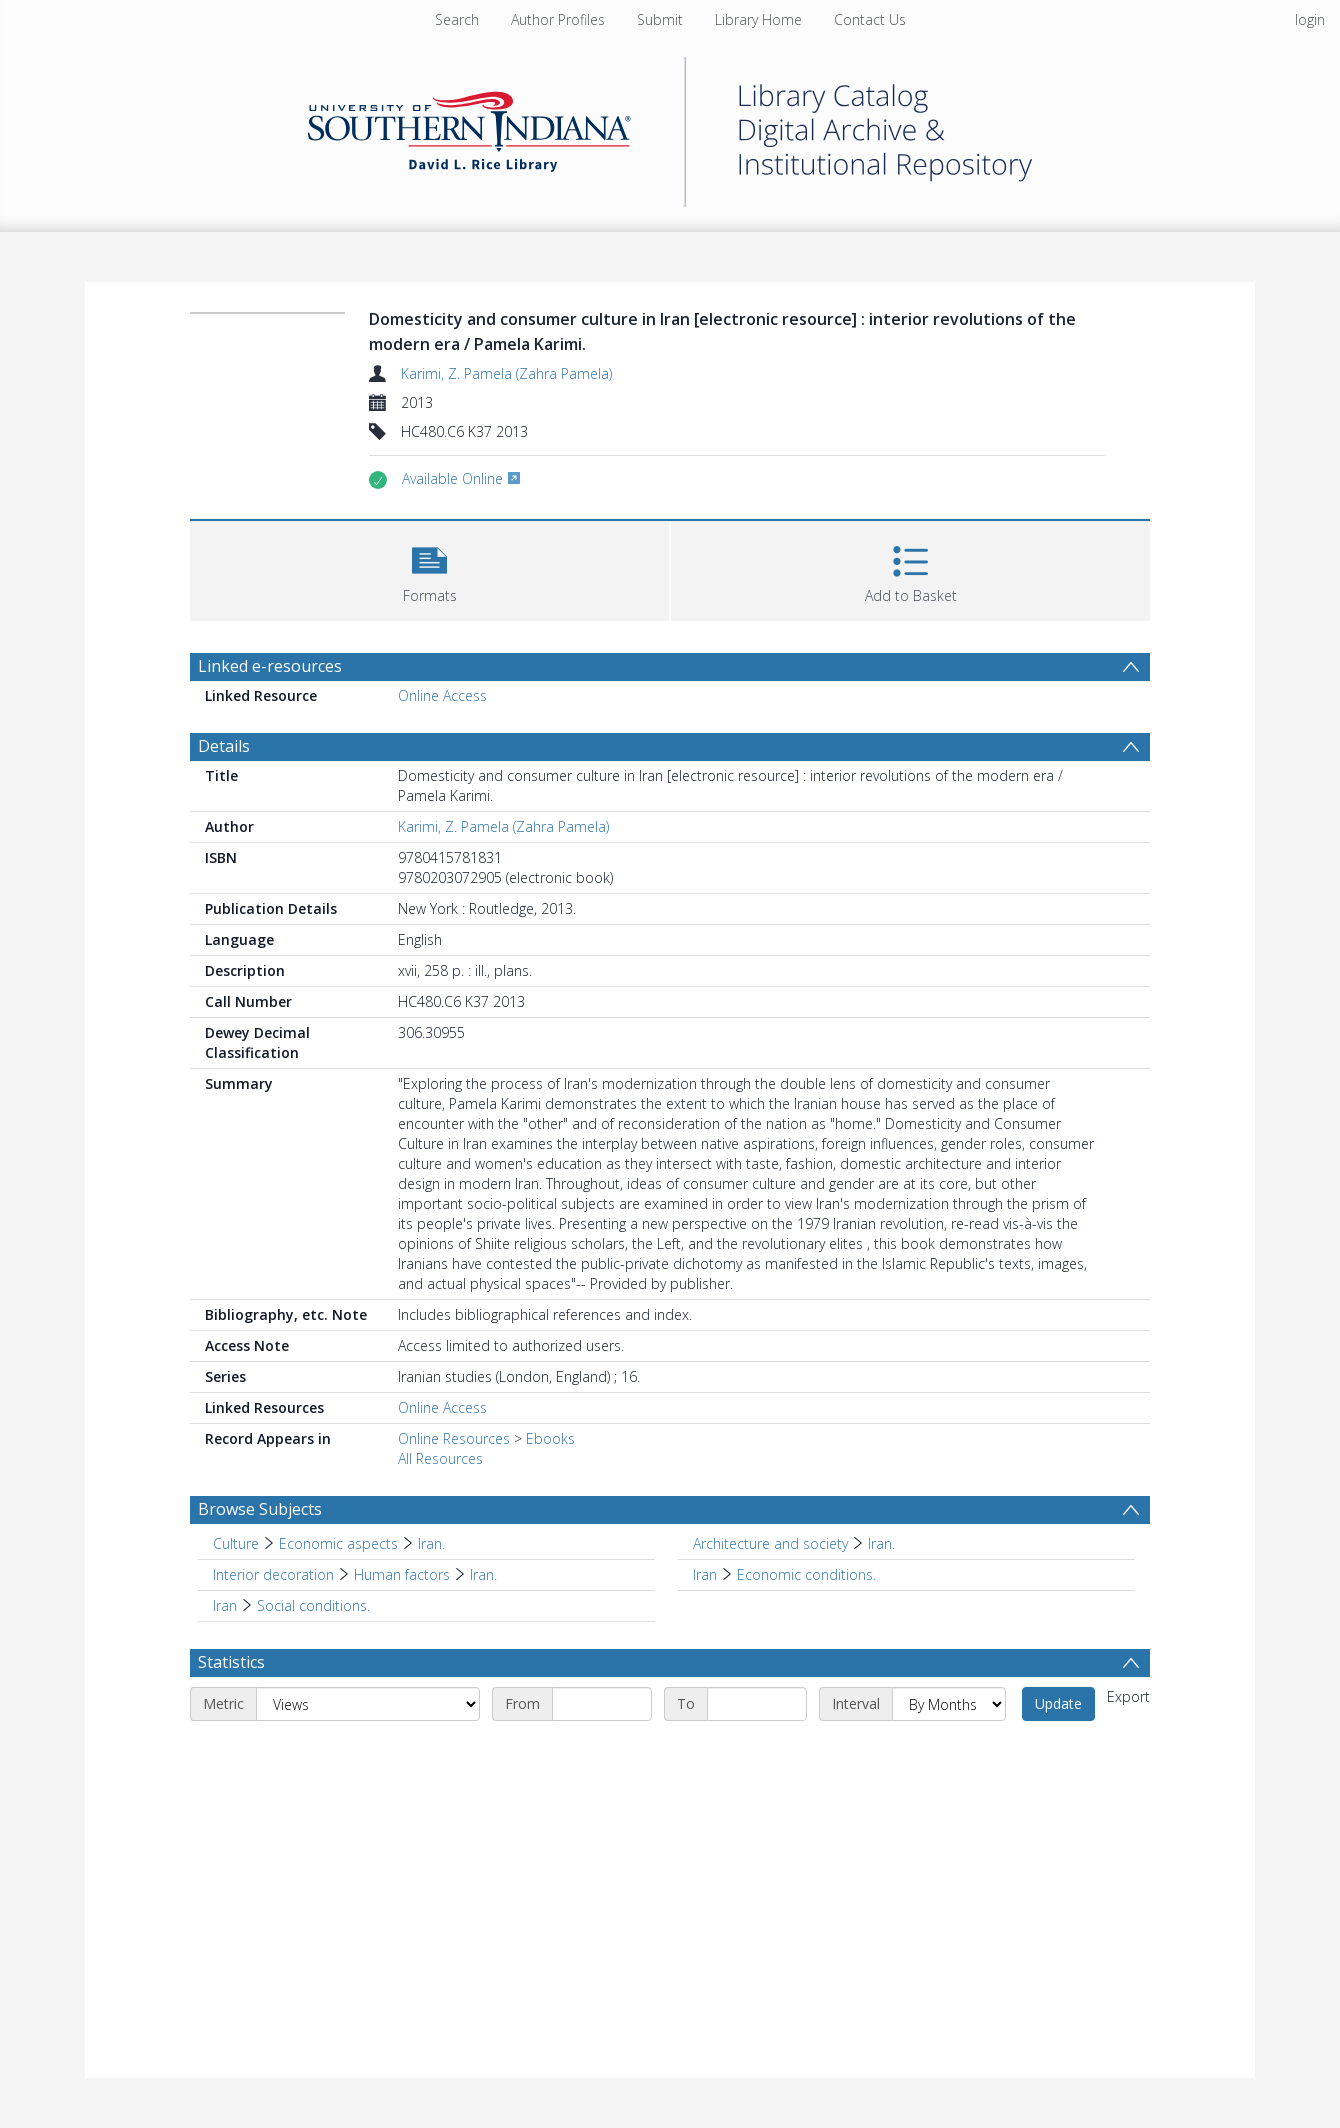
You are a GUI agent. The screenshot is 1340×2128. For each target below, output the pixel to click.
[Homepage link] (670, 126)
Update (1058, 1703)
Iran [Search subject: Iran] (705, 1574)
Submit (660, 19)
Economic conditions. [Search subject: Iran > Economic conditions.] (806, 1574)
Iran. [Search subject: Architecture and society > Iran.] (881, 1543)
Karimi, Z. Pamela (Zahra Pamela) (506, 373)
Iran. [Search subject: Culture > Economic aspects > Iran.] (431, 1543)
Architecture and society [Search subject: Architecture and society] (770, 1543)
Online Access (442, 695)
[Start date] (602, 1704)
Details (224, 746)
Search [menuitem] (457, 19)
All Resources (440, 1458)
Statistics (231, 1662)
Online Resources (454, 1438)
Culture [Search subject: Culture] (236, 1543)
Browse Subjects (260, 1509)
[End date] (757, 1704)
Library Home (758, 19)
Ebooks (550, 1438)
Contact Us (870, 19)
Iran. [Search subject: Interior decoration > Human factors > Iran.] (483, 1574)
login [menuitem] (1310, 19)
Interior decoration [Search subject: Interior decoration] (273, 1574)
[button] (429, 568)
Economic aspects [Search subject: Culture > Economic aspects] (338, 1543)
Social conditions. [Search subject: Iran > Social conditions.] (313, 1605)
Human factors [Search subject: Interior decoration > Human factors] (402, 1574)
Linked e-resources (270, 666)
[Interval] (949, 1704)
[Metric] (368, 1704)
